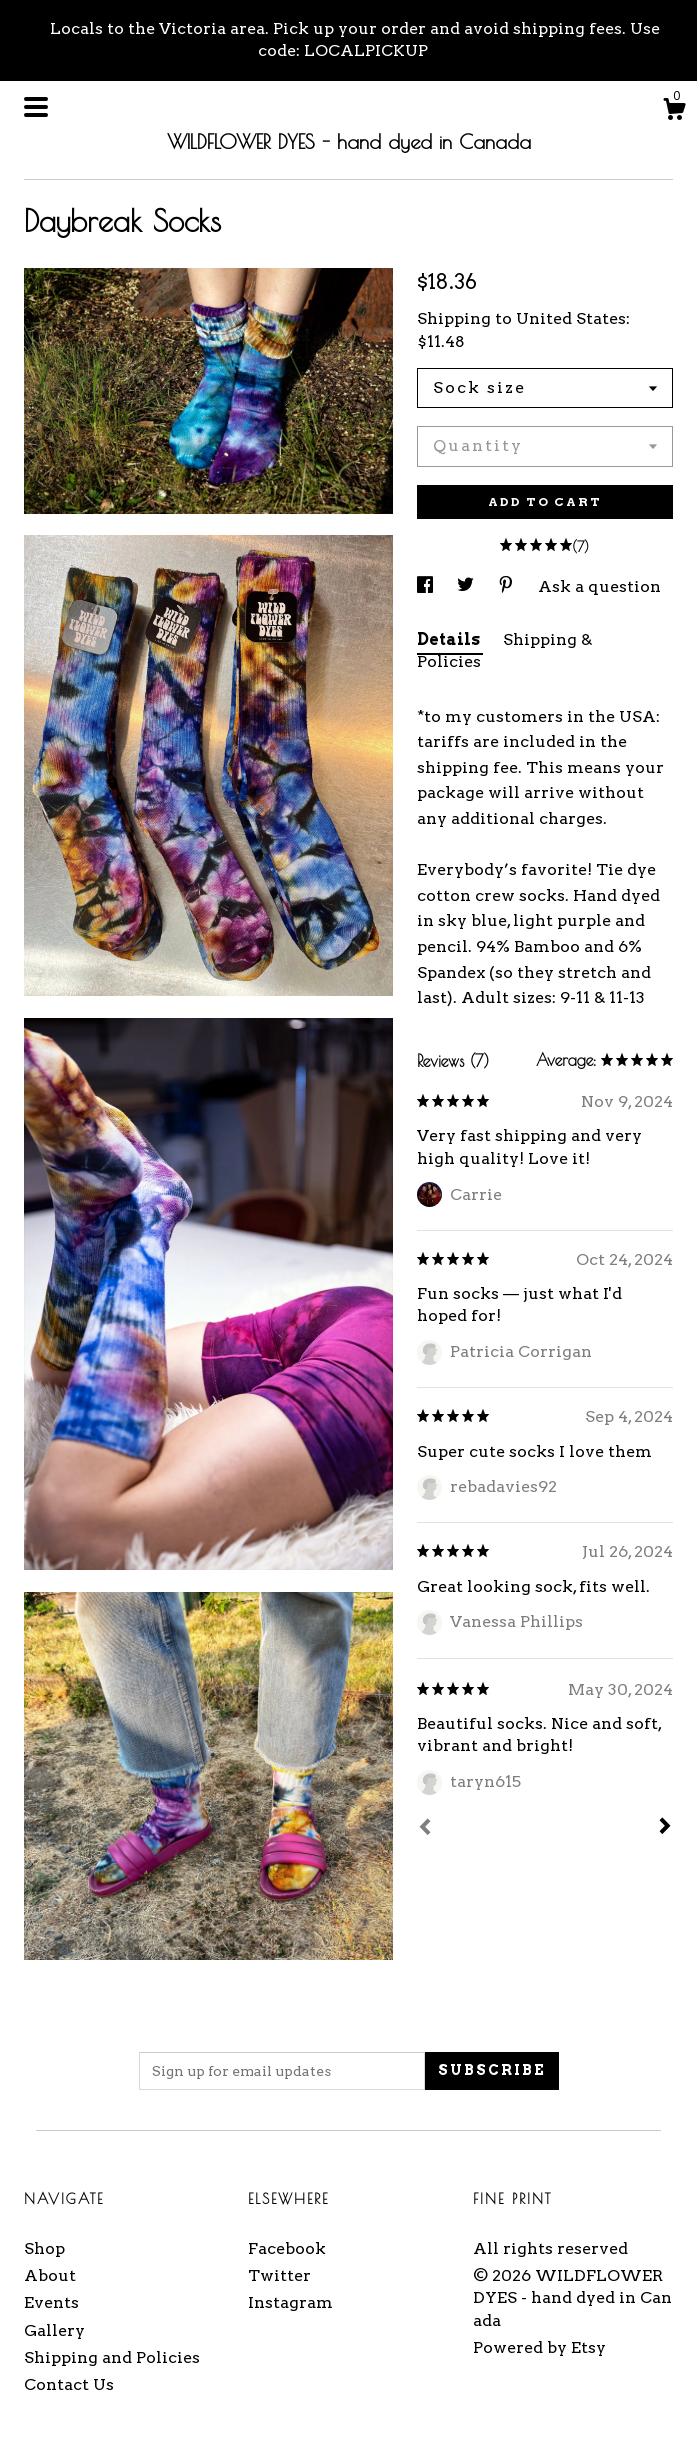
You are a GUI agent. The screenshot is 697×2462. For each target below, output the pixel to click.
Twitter (279, 2275)
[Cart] (674, 112)
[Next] (665, 1828)
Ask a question (599, 586)
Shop (44, 2248)
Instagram (290, 2302)
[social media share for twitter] (467, 586)
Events (51, 2302)
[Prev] (425, 1829)
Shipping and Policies (112, 2357)
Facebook (287, 2248)
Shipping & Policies (504, 650)
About (50, 2275)
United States (571, 318)
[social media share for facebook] (427, 586)
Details (450, 639)
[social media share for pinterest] (508, 586)
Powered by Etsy (539, 2347)
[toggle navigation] (36, 107)
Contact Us (69, 2384)
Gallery (54, 2330)
